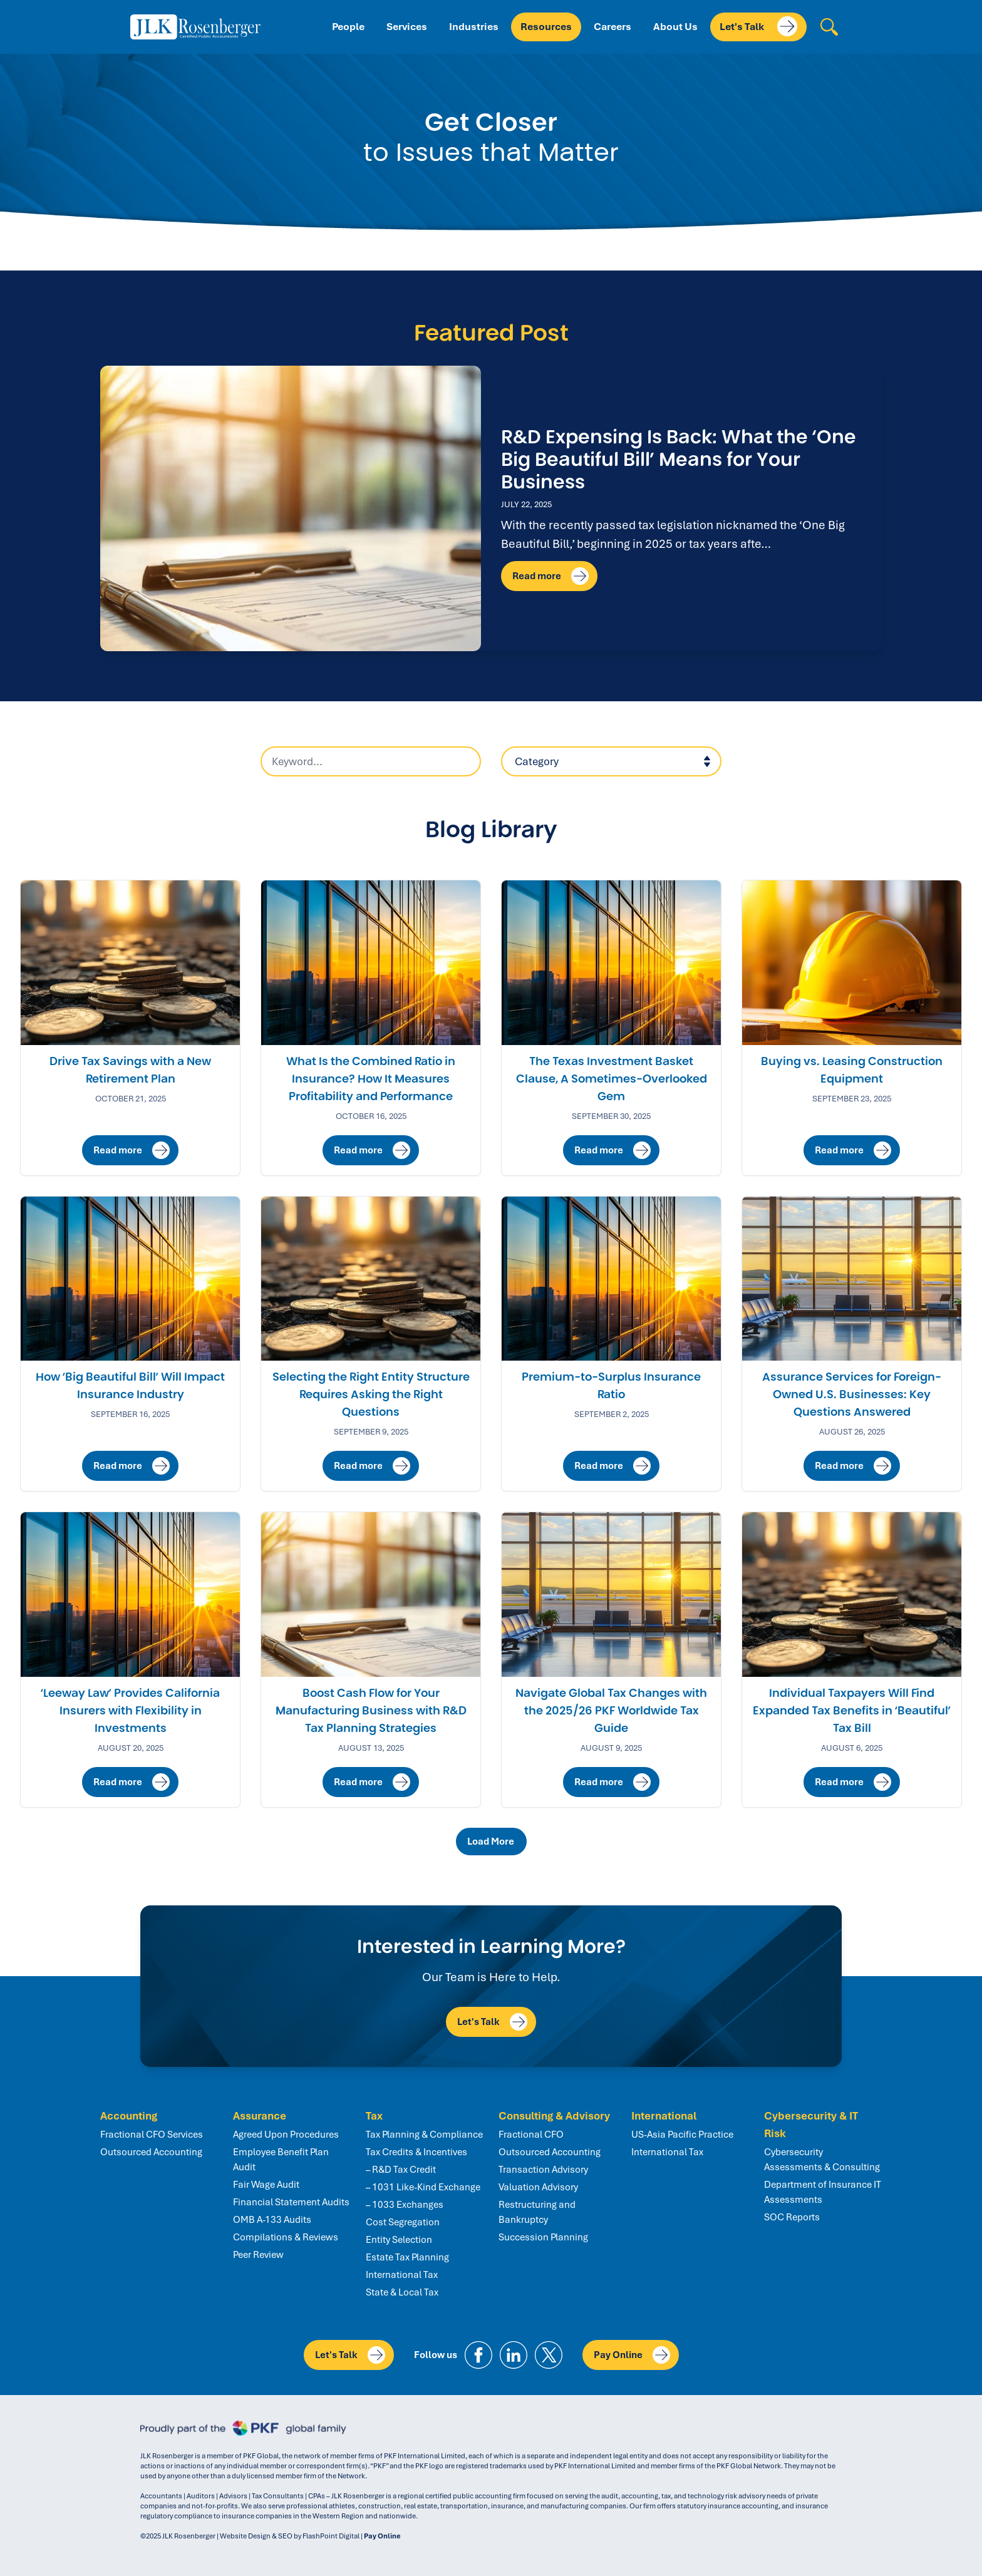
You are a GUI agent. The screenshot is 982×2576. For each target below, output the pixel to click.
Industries (474, 26)
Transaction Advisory (543, 2169)
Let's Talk (758, 26)
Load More (492, 1841)
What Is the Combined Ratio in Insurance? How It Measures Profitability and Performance (370, 1078)
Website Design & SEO (256, 2536)
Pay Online (632, 2355)
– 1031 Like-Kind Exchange (423, 2187)
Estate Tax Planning (407, 2257)
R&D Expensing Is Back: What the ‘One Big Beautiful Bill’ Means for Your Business (678, 459)
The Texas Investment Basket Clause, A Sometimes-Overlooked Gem (611, 1078)
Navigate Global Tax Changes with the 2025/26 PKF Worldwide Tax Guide (611, 1710)
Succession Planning (543, 2237)
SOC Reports (792, 2217)
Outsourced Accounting (151, 2152)
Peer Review (258, 2255)
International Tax (402, 2275)
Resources (546, 26)
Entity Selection (399, 2239)
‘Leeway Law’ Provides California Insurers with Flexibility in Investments (130, 1710)
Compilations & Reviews (285, 2237)
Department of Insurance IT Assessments (822, 2192)
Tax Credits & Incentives (416, 2152)
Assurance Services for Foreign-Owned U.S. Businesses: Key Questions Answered (851, 1394)
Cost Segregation (403, 2222)
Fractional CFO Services (151, 2134)
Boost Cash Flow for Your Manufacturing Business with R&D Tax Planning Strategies (371, 1710)
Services (406, 26)
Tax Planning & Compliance (424, 2134)
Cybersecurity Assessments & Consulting (822, 2159)
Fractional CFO (531, 2134)
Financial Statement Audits (291, 2202)
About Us (675, 26)
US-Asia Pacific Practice (682, 2134)
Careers (612, 26)
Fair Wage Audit (266, 2184)
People (348, 26)
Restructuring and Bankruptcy (537, 2212)
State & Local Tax (402, 2292)
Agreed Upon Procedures (286, 2134)
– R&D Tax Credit (401, 2169)
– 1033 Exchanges (404, 2204)
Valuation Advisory (538, 2187)
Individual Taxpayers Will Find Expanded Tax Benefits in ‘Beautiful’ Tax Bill (852, 1710)
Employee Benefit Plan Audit (281, 2159)
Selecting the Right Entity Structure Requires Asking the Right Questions (371, 1394)
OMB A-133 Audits (272, 2219)
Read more (550, 576)
